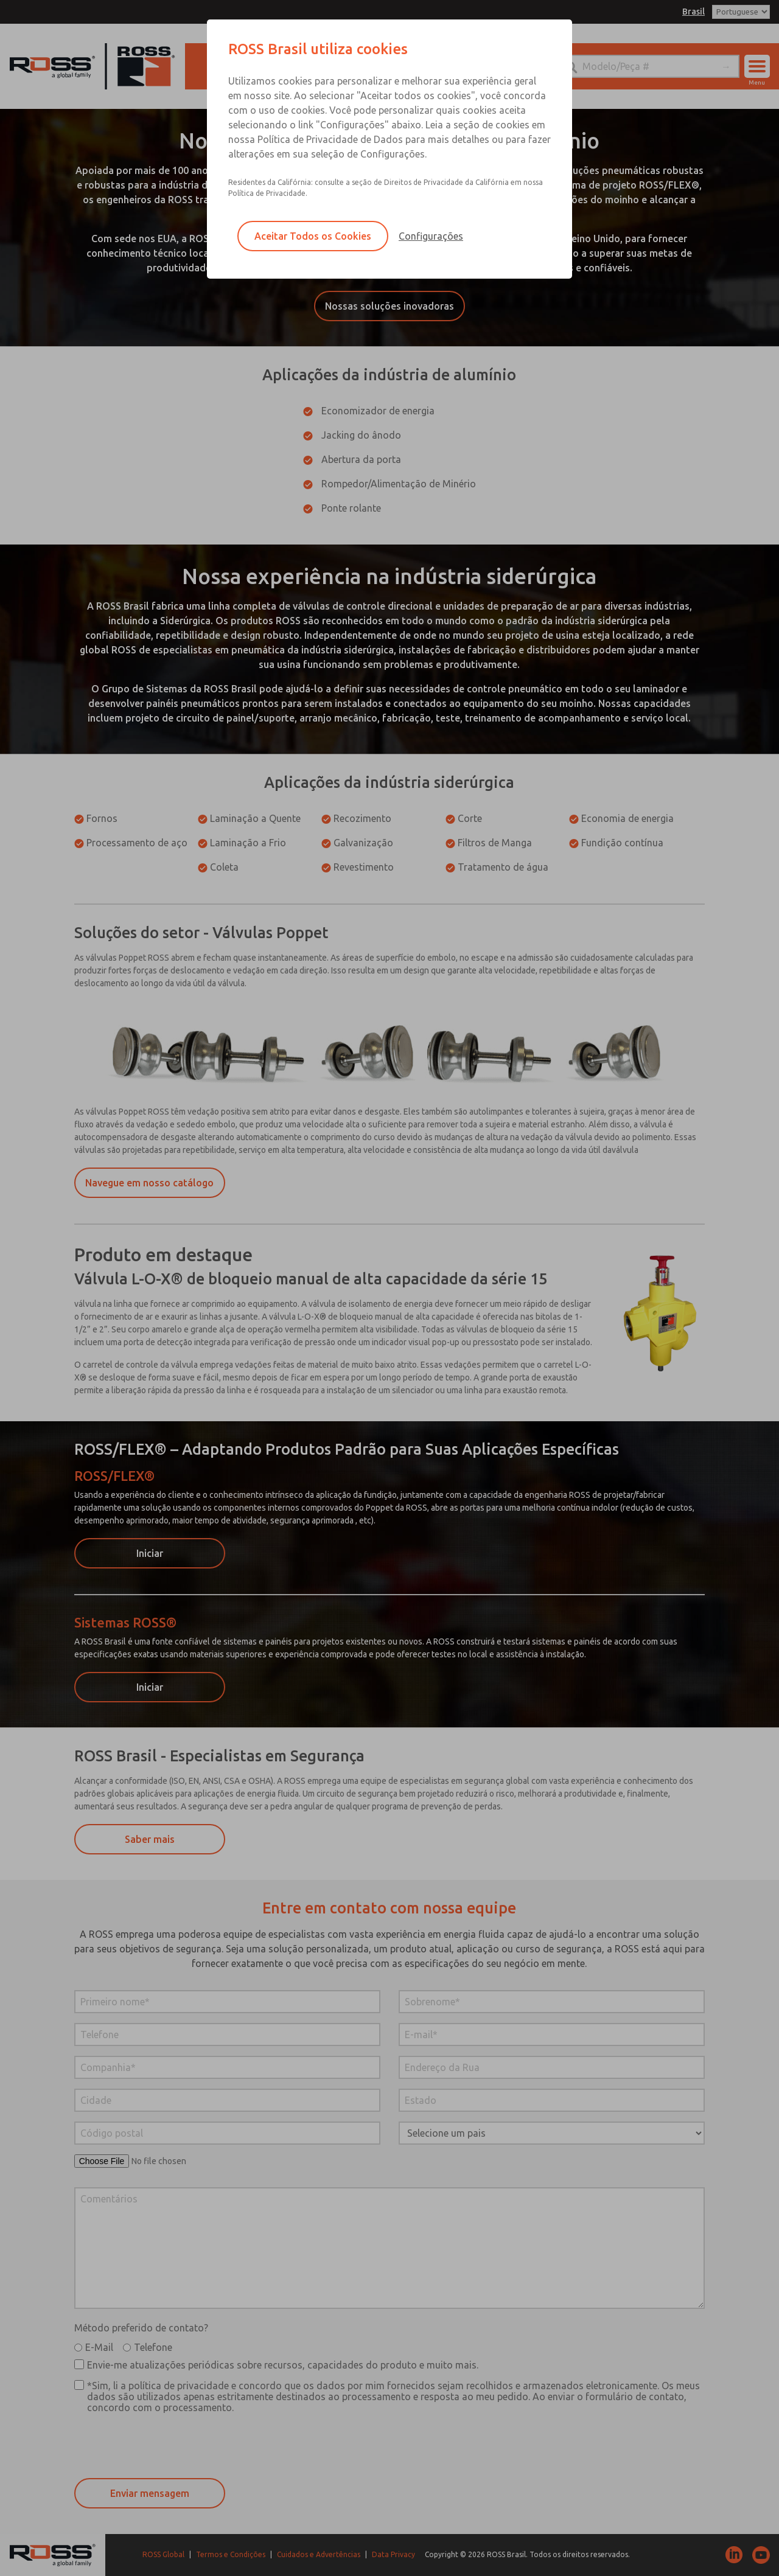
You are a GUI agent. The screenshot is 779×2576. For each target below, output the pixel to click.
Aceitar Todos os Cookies (312, 236)
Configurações (431, 236)
